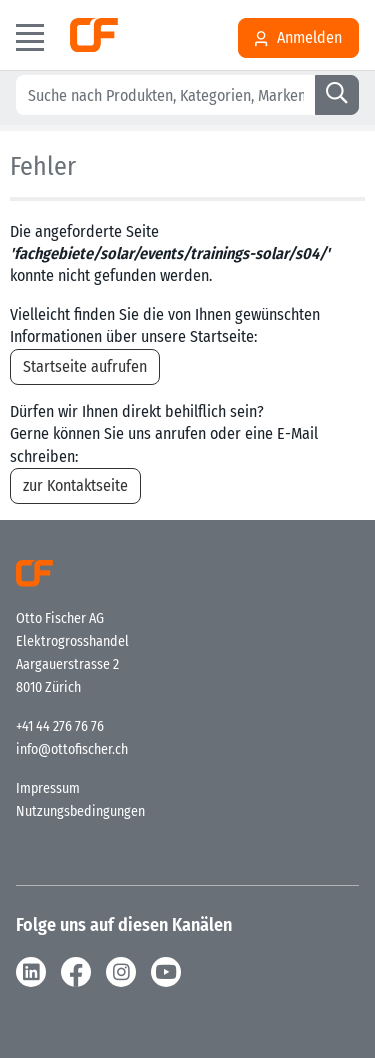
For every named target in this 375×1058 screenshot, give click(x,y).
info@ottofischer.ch (72, 749)
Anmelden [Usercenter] (298, 38)
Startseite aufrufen (85, 366)
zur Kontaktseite (75, 485)
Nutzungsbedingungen (80, 811)
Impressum (48, 788)
